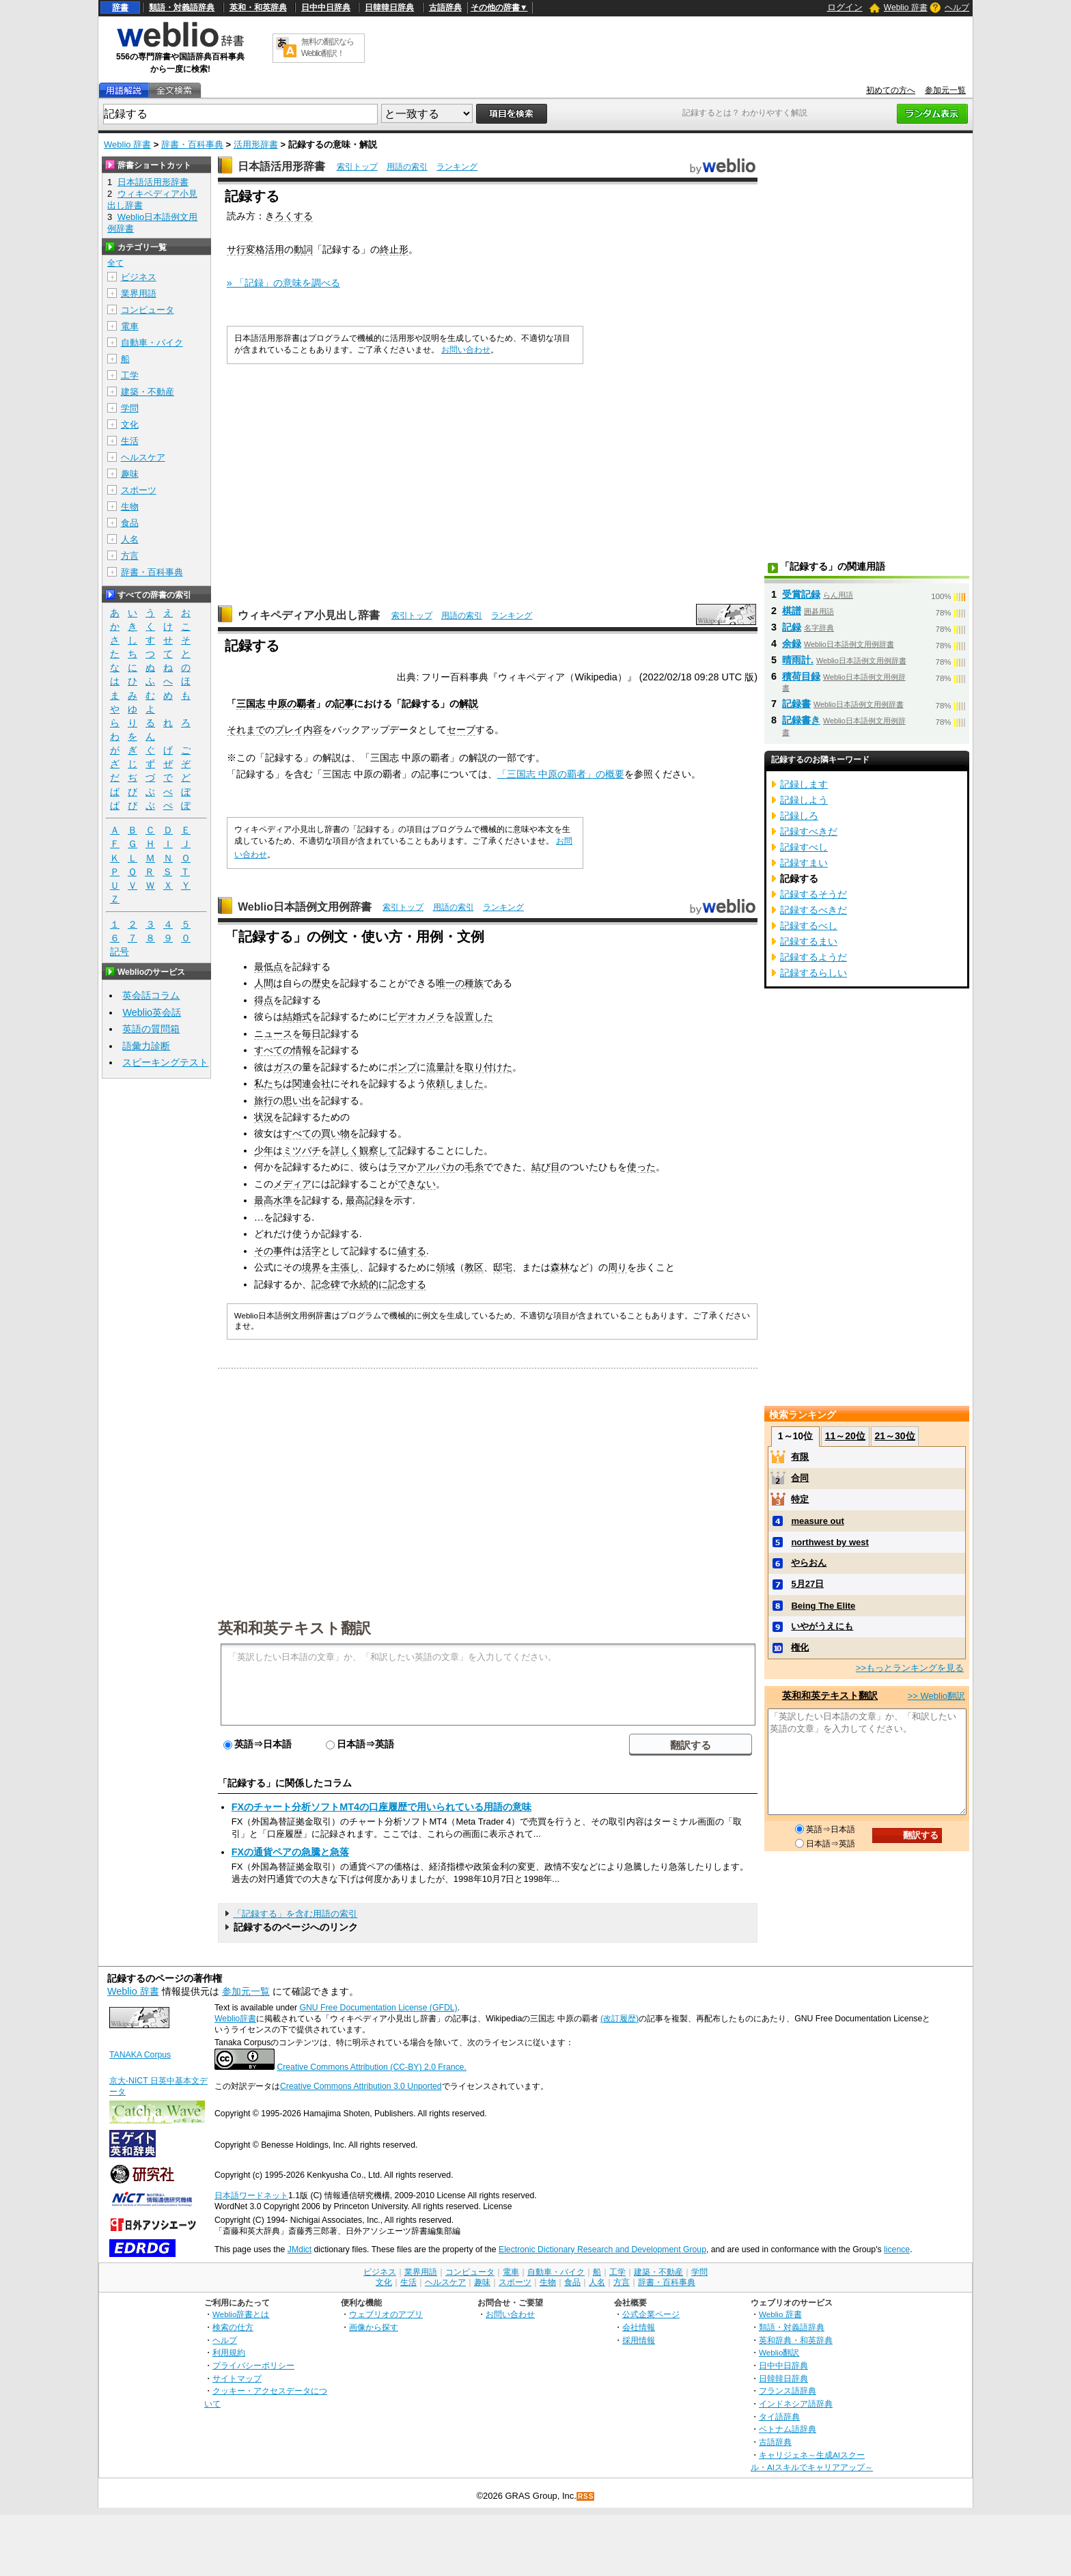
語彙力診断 (146, 1045)
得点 (263, 1000)
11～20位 (845, 1435)
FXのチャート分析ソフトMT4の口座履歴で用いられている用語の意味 (381, 1806)
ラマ (397, 1166)
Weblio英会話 (151, 1012)
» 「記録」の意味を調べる (283, 282)
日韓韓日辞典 (389, 7)
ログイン (845, 7)
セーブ (461, 729)
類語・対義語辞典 (181, 7)
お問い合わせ (465, 350)
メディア (292, 1183)
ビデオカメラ (416, 1016)
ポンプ (402, 1067)
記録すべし (804, 847)
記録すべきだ (808, 831)
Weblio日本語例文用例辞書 (305, 907)
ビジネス (138, 277)
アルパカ (436, 1166)
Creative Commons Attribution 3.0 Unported (361, 2086)
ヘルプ (957, 7)
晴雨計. (797, 659)
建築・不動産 (147, 392)
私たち (268, 1083)
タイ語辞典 (779, 2416)
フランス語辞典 (787, 2390)
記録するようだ (813, 957)
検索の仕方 (232, 2327)
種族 (474, 983)
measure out (817, 1521)
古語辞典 (445, 7)
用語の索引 (407, 166)
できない (417, 1183)
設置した (474, 1016)
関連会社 (311, 1083)
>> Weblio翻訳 (936, 1696)
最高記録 (365, 1200)
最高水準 (273, 1200)
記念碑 (325, 1284)
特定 (800, 1499)
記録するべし (808, 925)
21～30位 (894, 1435)
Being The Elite (823, 1606)
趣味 (130, 474)
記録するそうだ (813, 894)
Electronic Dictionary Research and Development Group (602, 2249)
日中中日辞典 (325, 7)
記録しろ (799, 815)
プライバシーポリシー (253, 2365)
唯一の (450, 983)
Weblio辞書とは (240, 2314)
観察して (378, 1150)
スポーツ (138, 490)
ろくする (294, 215)
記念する (407, 1284)
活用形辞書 (256, 144)
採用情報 (638, 2340)
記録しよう (804, 799)
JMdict (299, 2249)
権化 (800, 1647)
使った (641, 1166)
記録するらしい (813, 972)
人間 (263, 983)
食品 (130, 523)
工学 (130, 375)
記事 (344, 703)
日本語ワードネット (251, 2195)
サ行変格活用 (255, 249)
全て (115, 263)
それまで (246, 729)
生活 (130, 441)
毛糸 (474, 1166)
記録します (804, 784)
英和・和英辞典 (258, 7)
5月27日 (807, 1584)
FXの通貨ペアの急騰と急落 (290, 1851)
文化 (130, 424)
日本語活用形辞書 (281, 166)
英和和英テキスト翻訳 (294, 1627)
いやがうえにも (822, 1626)
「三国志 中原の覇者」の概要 (560, 773)
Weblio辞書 (235, 2018)
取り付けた (488, 1067)
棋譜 (791, 610)
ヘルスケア (143, 457)
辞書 (120, 7)
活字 (311, 1250)
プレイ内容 (298, 729)
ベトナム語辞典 (787, 2428)
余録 (791, 643)
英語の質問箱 (151, 1028)
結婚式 (297, 1016)
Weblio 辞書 (906, 7)
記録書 (796, 703)
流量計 (440, 1067)
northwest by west (829, 1542)
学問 (130, 408)
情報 (301, 1049)
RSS (586, 2496)
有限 (800, 1457)
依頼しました (455, 1083)
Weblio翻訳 (779, 2352)
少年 (263, 1150)
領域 (445, 1267)
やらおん (808, 1562)
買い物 (335, 1133)
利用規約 (228, 2352)
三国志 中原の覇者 (276, 703)
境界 (311, 1267)
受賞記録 (801, 594)
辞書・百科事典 (192, 144)
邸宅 (502, 1267)
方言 (130, 556)
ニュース (273, 1033)
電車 (130, 326)
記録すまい (804, 862)
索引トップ (357, 166)
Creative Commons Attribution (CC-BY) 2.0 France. (371, 2067)
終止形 (394, 249)
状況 (263, 1116)
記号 (119, 951)
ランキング (456, 166)
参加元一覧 (945, 90)
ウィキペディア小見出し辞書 (309, 615)
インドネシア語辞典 (796, 2403)
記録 (791, 627)
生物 (130, 506)
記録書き (801, 720)
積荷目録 (801, 676)
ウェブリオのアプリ (386, 2314)
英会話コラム (151, 995)
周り (617, 1267)
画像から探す (373, 2327)
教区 (474, 1267)
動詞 (303, 249)
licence (897, 2249)
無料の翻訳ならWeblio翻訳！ (327, 47)
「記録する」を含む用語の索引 (295, 1914)
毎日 (311, 1033)
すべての (273, 1049)
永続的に (369, 1284)
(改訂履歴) (619, 2018)
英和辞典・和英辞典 (796, 2340)
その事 (268, 1250)
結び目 (545, 1166)
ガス (282, 1067)
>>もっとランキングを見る (910, 1668)
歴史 (321, 983)
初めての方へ (890, 90)
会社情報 (638, 2327)
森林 (560, 1267)
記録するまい (808, 941)
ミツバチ (302, 1150)
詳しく (345, 1150)
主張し (345, 1267)
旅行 (263, 1100)
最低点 (268, 966)
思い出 (297, 1100)
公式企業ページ (651, 2314)
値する (412, 1250)
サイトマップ (237, 2378)
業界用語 (138, 293)
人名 (130, 539)
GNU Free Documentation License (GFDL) (378, 2007)
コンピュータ (147, 310)
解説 (468, 703)
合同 (800, 1478)
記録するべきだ (813, 909)
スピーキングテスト (165, 1062)
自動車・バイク (152, 342)
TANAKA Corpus (140, 2055)
